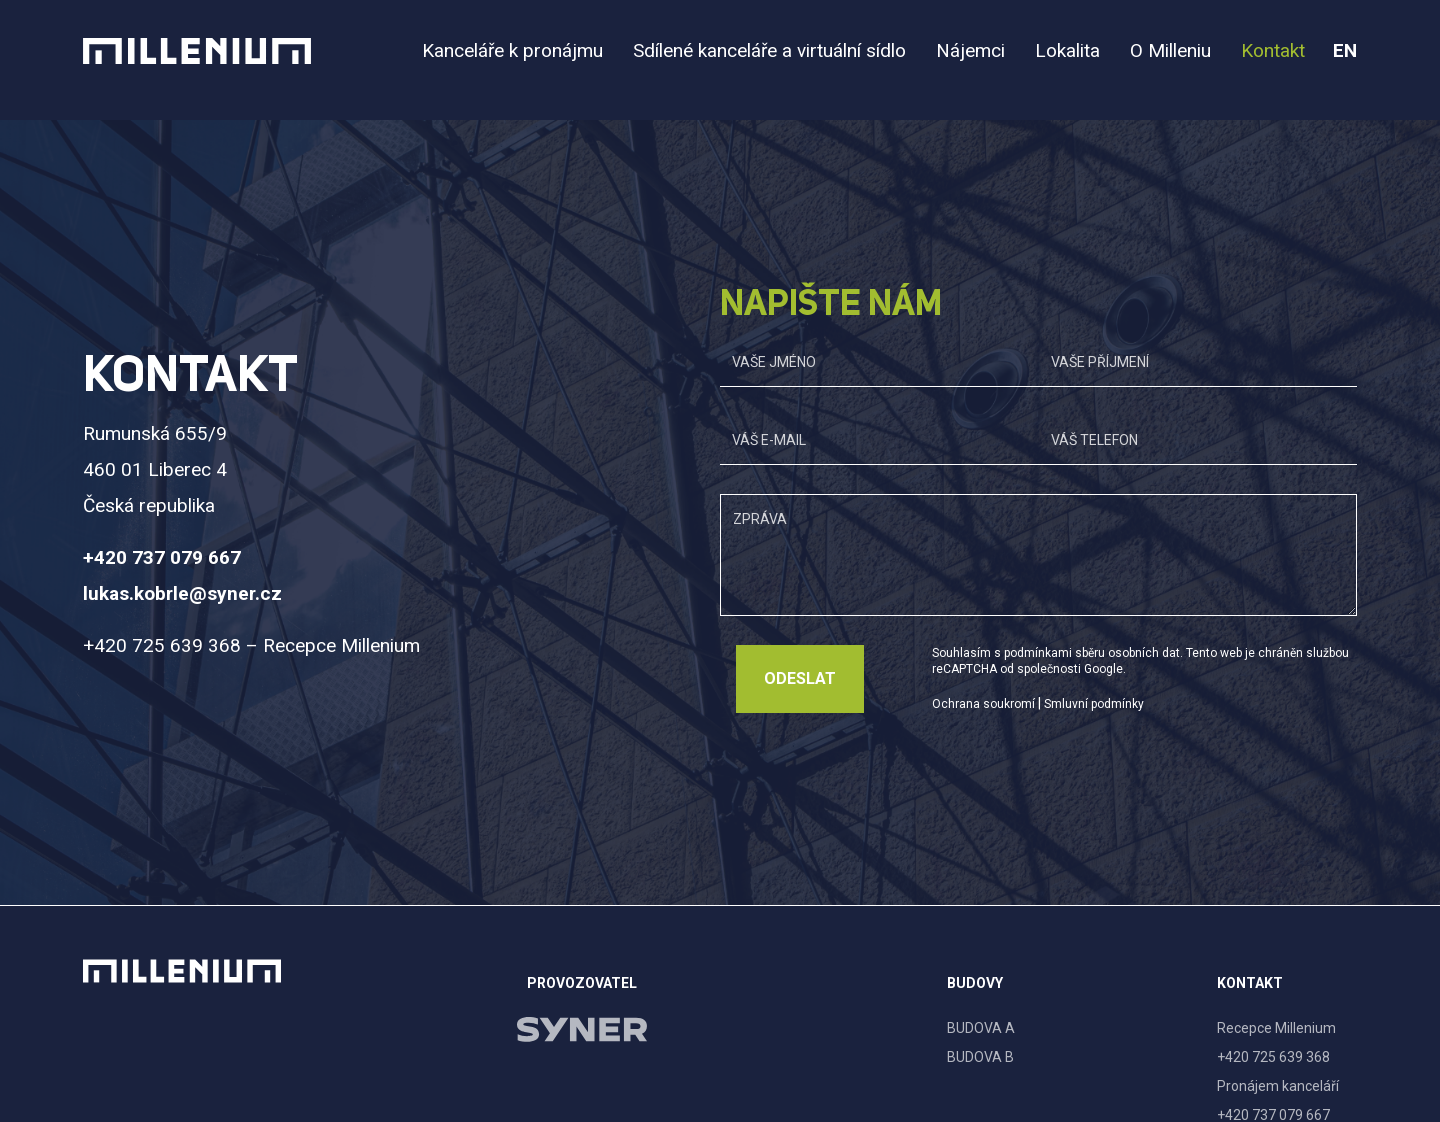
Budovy (975, 983)
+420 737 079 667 (162, 557)
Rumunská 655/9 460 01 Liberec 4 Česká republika (155, 469)
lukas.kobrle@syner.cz (182, 593)
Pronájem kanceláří (1278, 1086)
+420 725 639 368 (1273, 1057)
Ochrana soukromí (983, 704)
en (1345, 50)
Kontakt (1250, 983)
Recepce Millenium (1276, 1028)
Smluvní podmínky (1094, 704)
